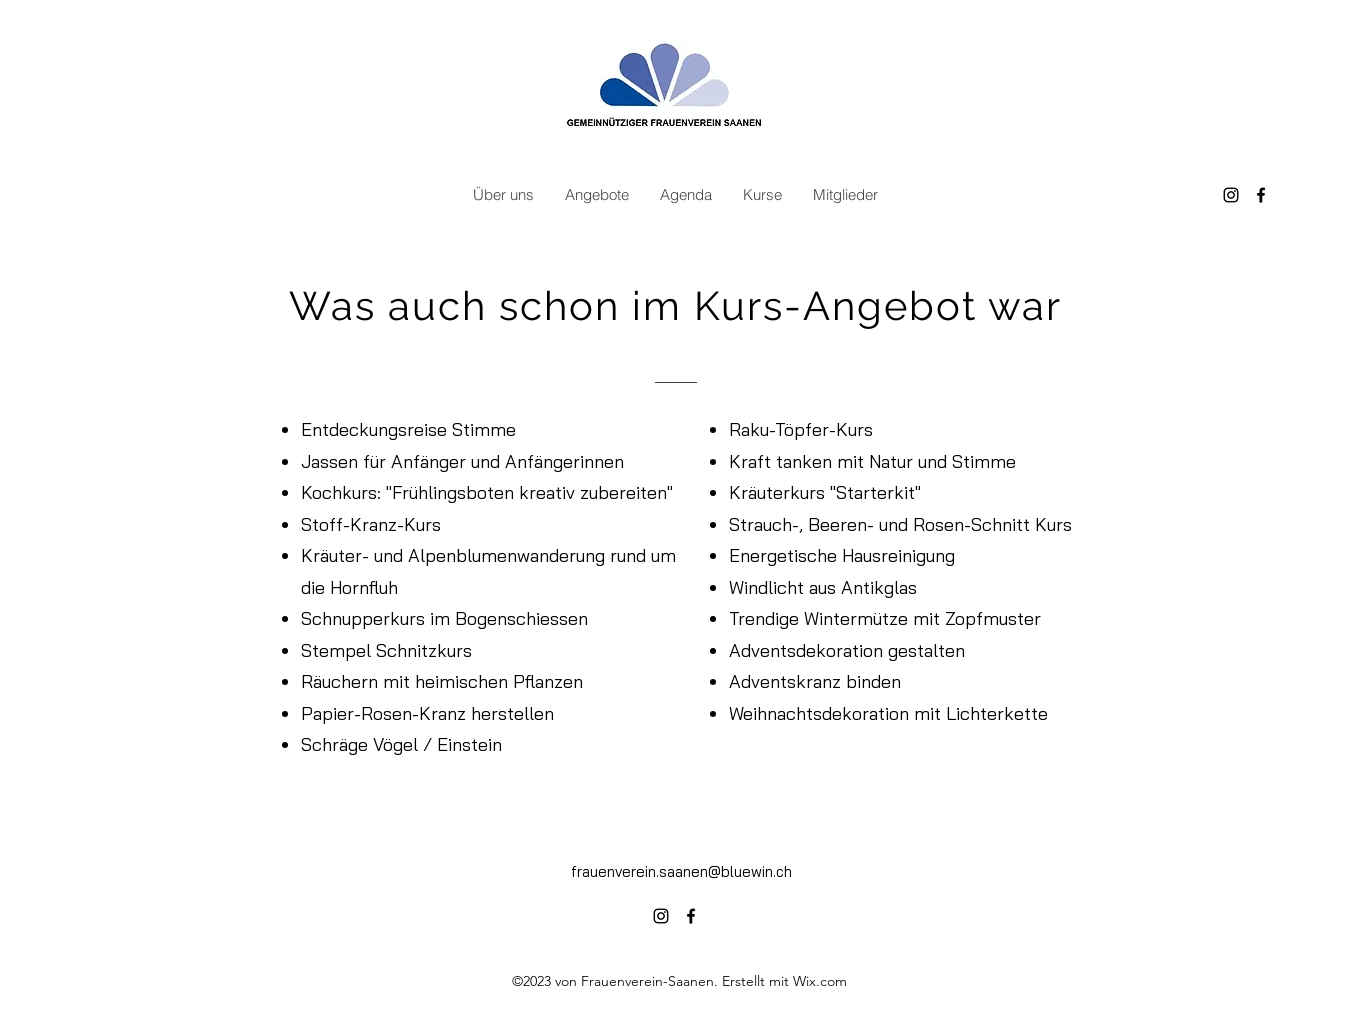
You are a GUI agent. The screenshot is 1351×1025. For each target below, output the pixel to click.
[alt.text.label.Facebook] (1261, 195)
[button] (503, 195)
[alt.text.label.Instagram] (1231, 195)
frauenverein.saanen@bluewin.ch (681, 871)
